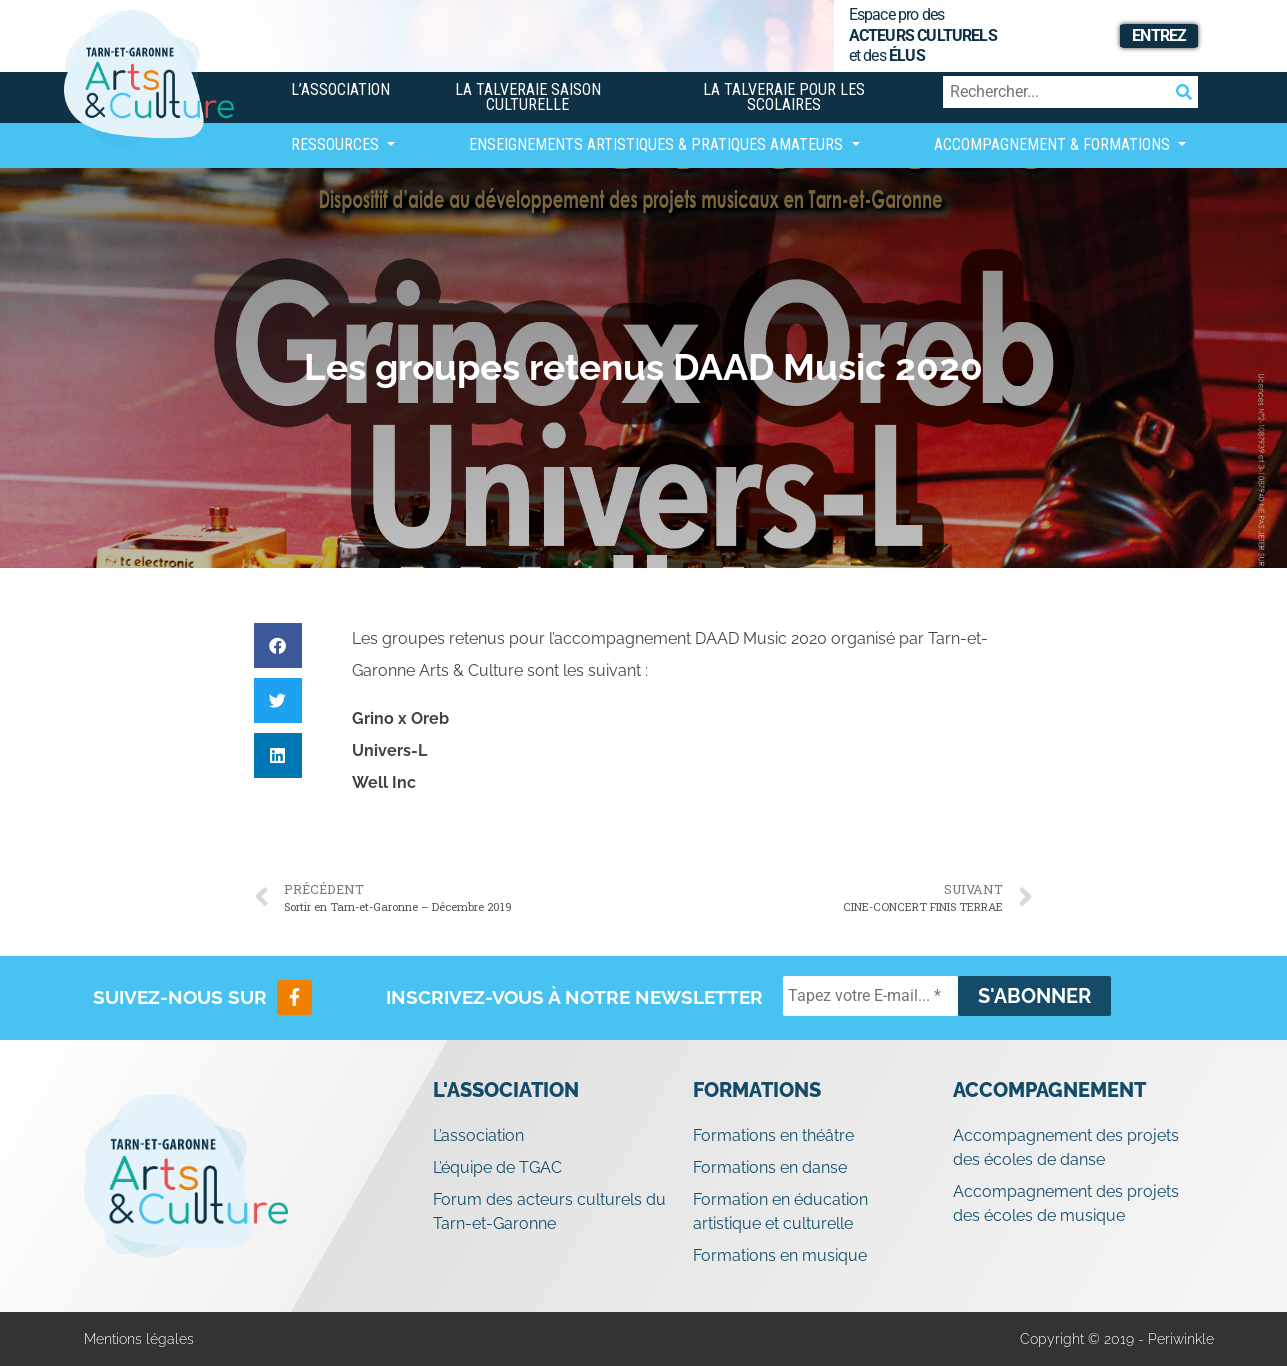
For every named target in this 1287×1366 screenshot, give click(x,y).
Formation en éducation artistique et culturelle (780, 1211)
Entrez (1159, 35)
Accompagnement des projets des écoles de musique (1066, 1203)
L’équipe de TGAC (497, 1167)
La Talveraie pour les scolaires (784, 97)
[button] (278, 645)
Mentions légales (139, 1339)
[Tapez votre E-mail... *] (870, 996)
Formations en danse (770, 1167)
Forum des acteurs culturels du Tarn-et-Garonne (549, 1211)
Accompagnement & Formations (1054, 144)
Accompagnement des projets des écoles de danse (1066, 1147)
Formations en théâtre (773, 1135)
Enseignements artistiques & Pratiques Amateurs (658, 144)
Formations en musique (780, 1255)
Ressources (337, 144)
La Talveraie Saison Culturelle (528, 97)
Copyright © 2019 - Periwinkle (1117, 1339)
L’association (340, 89)
